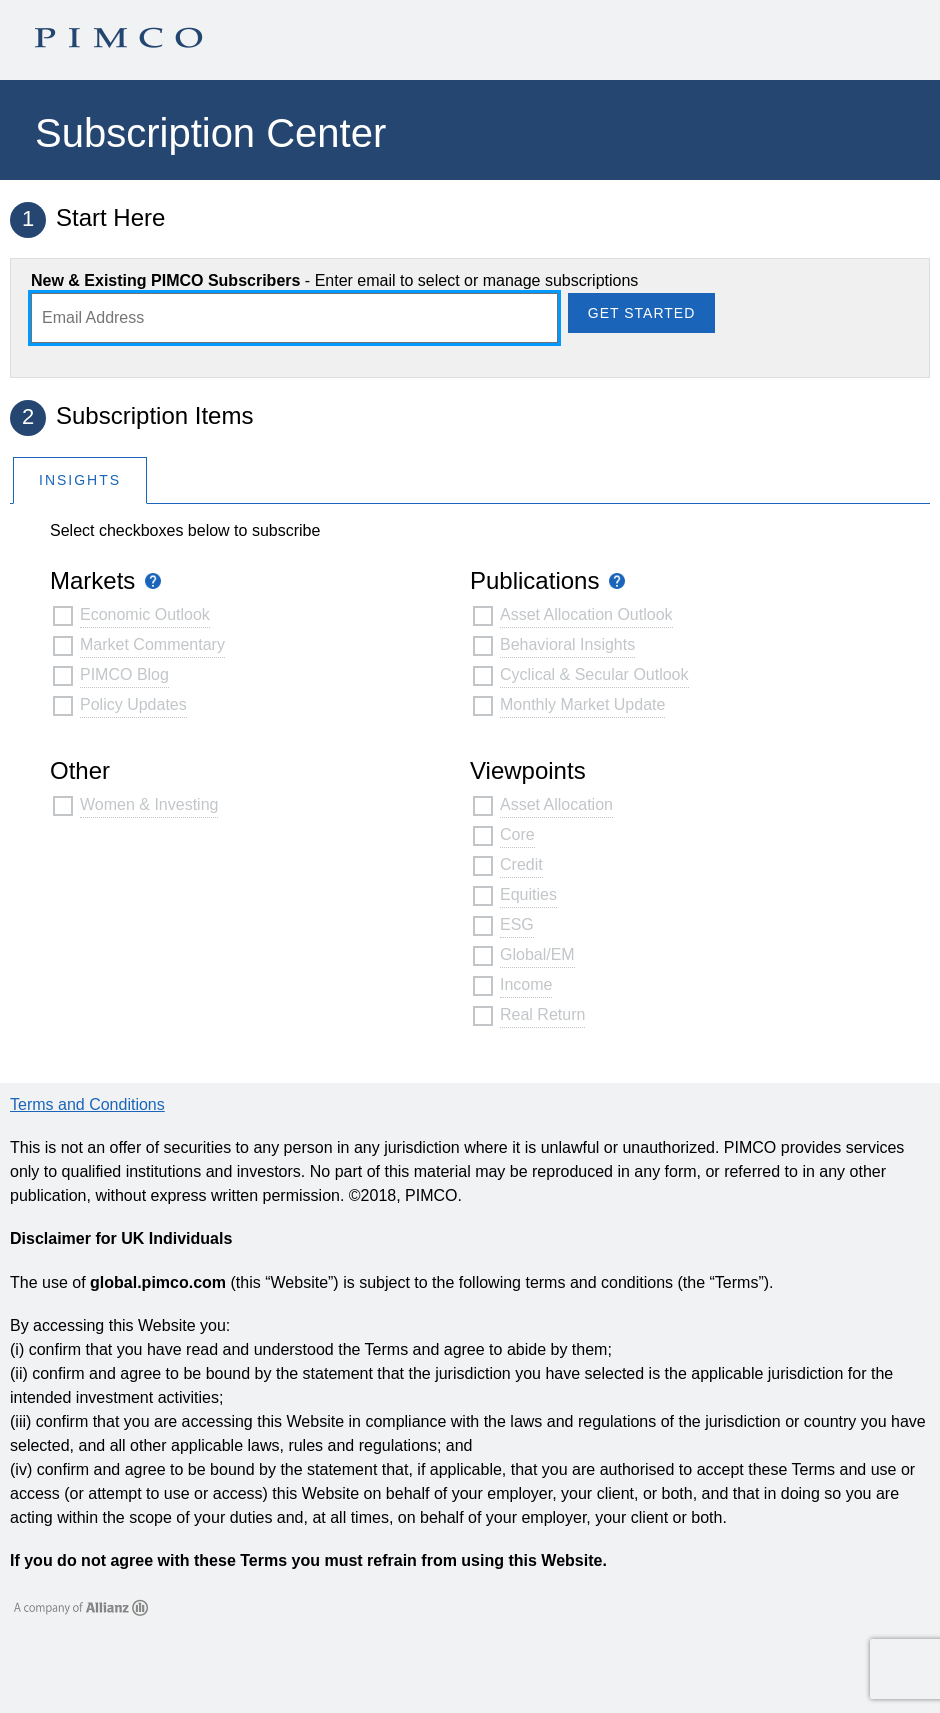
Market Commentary (152, 644)
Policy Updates (133, 704)
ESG (517, 924)
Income (526, 984)
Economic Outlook (145, 614)
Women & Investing (149, 804)
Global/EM (537, 954)
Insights (80, 480)
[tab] (80, 479)
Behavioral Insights (567, 644)
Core (517, 834)
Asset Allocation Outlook (586, 614)
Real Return (542, 1014)
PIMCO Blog (124, 674)
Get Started (641, 313)
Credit (521, 864)
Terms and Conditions (87, 1104)
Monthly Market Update (582, 704)
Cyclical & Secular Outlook (594, 674)
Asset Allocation (556, 804)
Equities (528, 894)
